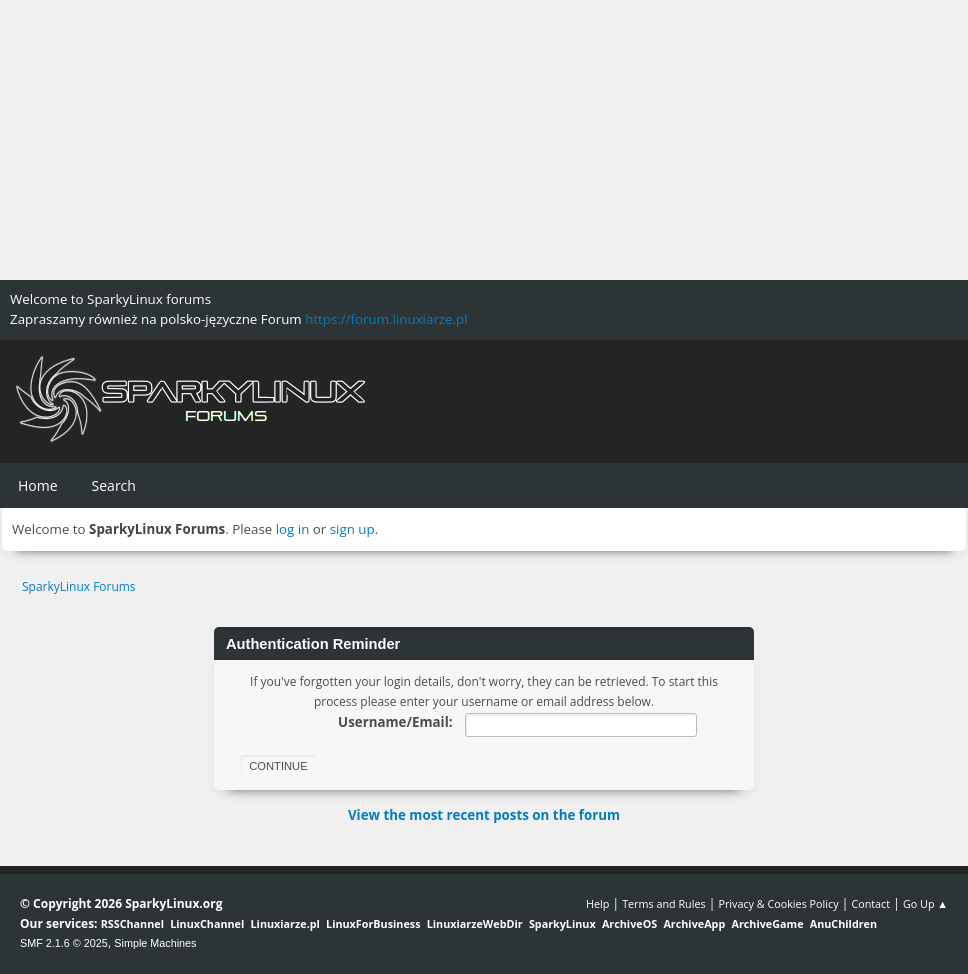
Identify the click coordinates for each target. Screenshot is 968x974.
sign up (352, 529)
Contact (870, 903)
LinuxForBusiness (373, 923)
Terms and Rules (664, 903)
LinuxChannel (207, 923)
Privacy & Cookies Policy (778, 903)
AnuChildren (843, 923)
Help (597, 903)
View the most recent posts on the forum (484, 815)
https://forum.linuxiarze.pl (386, 319)
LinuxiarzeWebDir (475, 923)
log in (293, 529)
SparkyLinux (562, 923)
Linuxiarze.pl (285, 923)
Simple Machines (155, 943)
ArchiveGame (767, 923)
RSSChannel (132, 923)
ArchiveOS (629, 923)
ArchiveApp (694, 923)
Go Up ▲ (925, 903)
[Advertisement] (484, 140)
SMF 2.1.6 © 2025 (64, 943)
